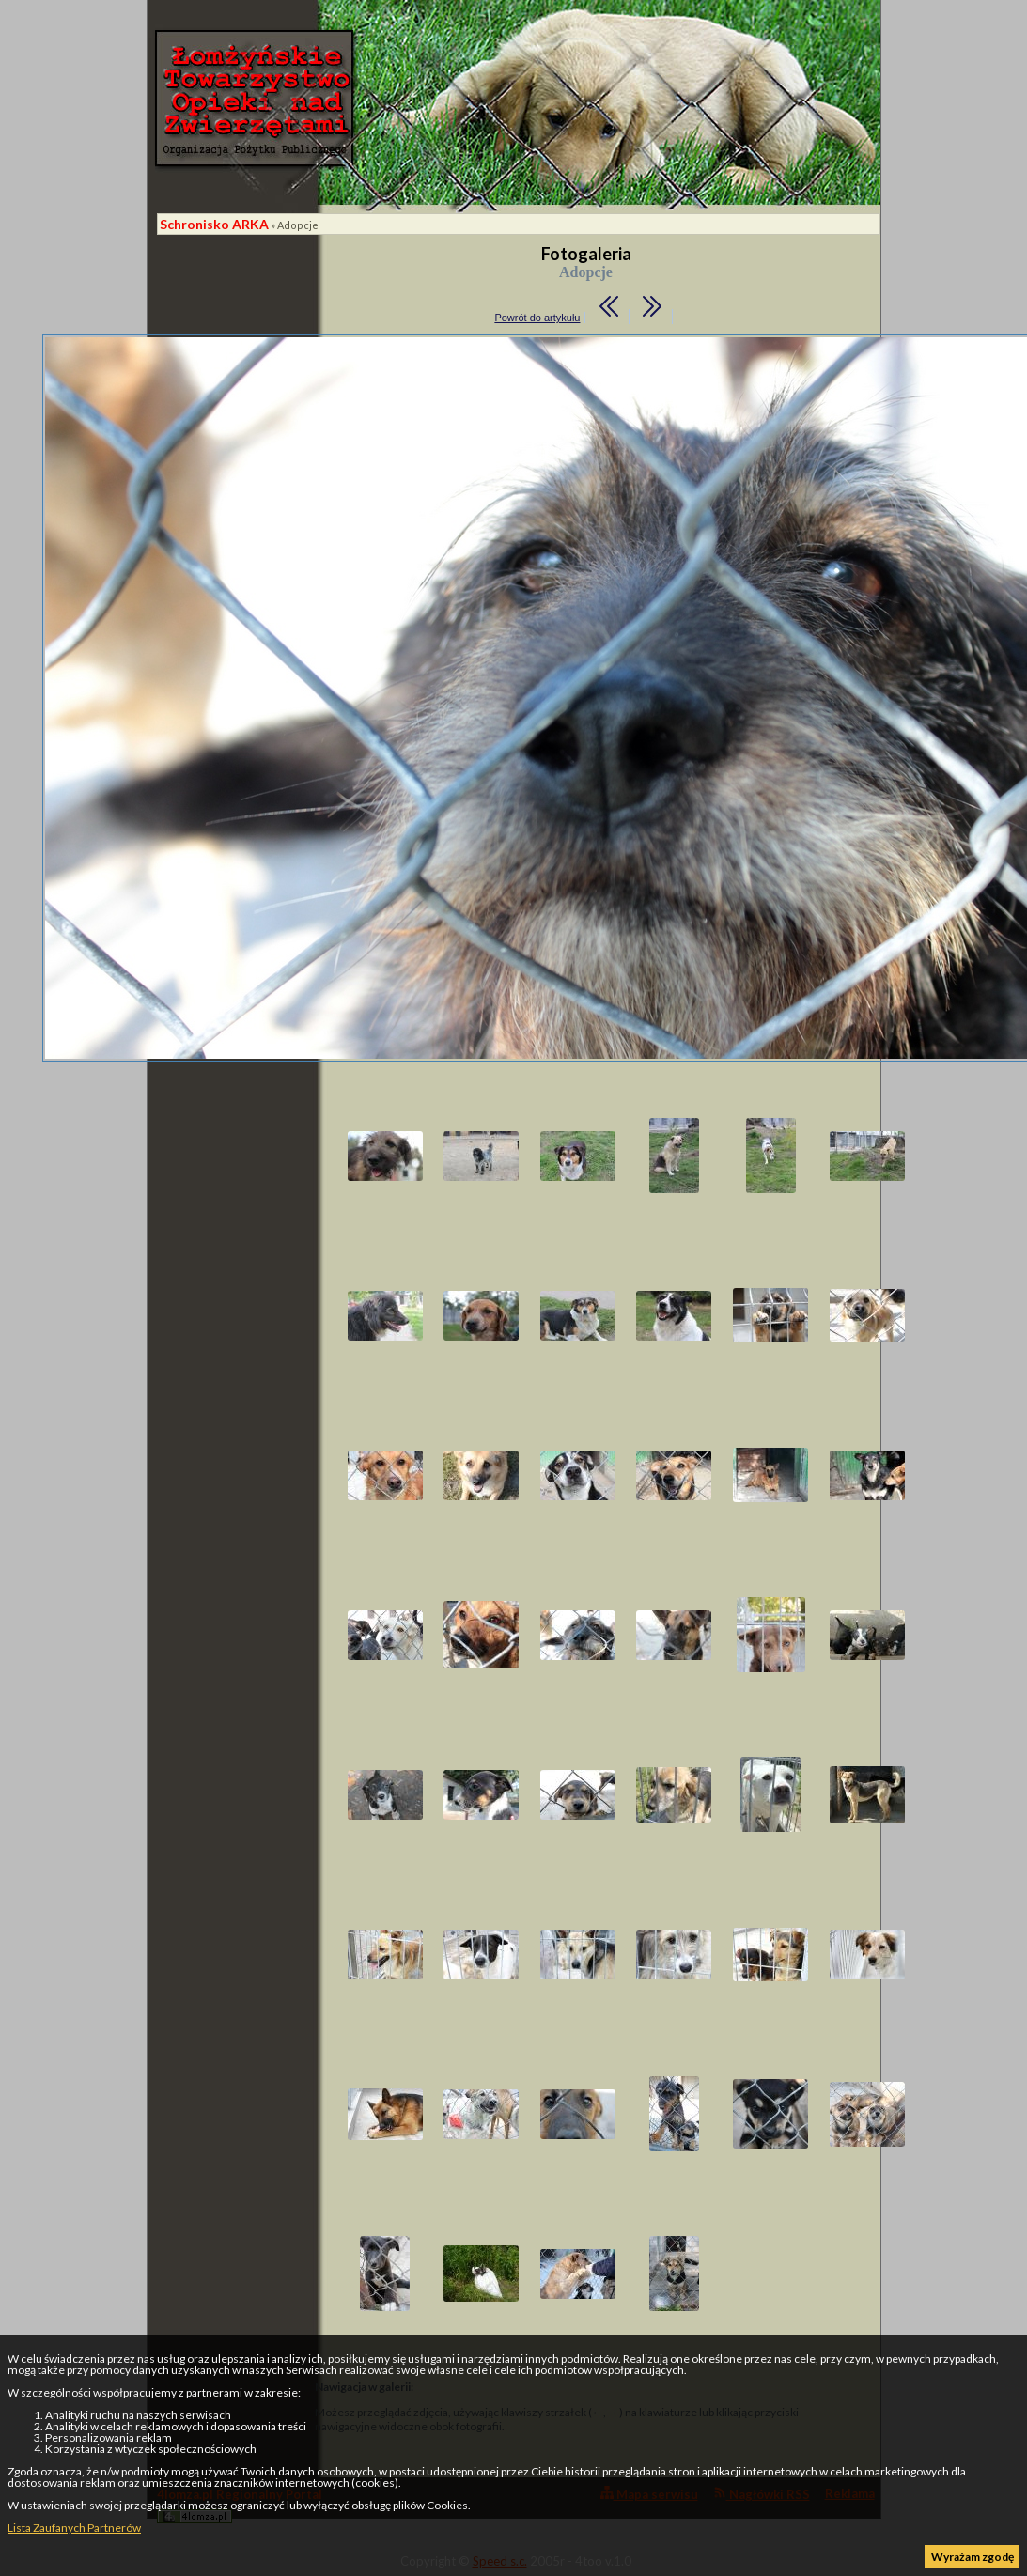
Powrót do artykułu (537, 317)
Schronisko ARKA (214, 224)
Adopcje (298, 225)
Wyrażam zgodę (972, 2557)
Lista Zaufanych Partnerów (74, 2528)
